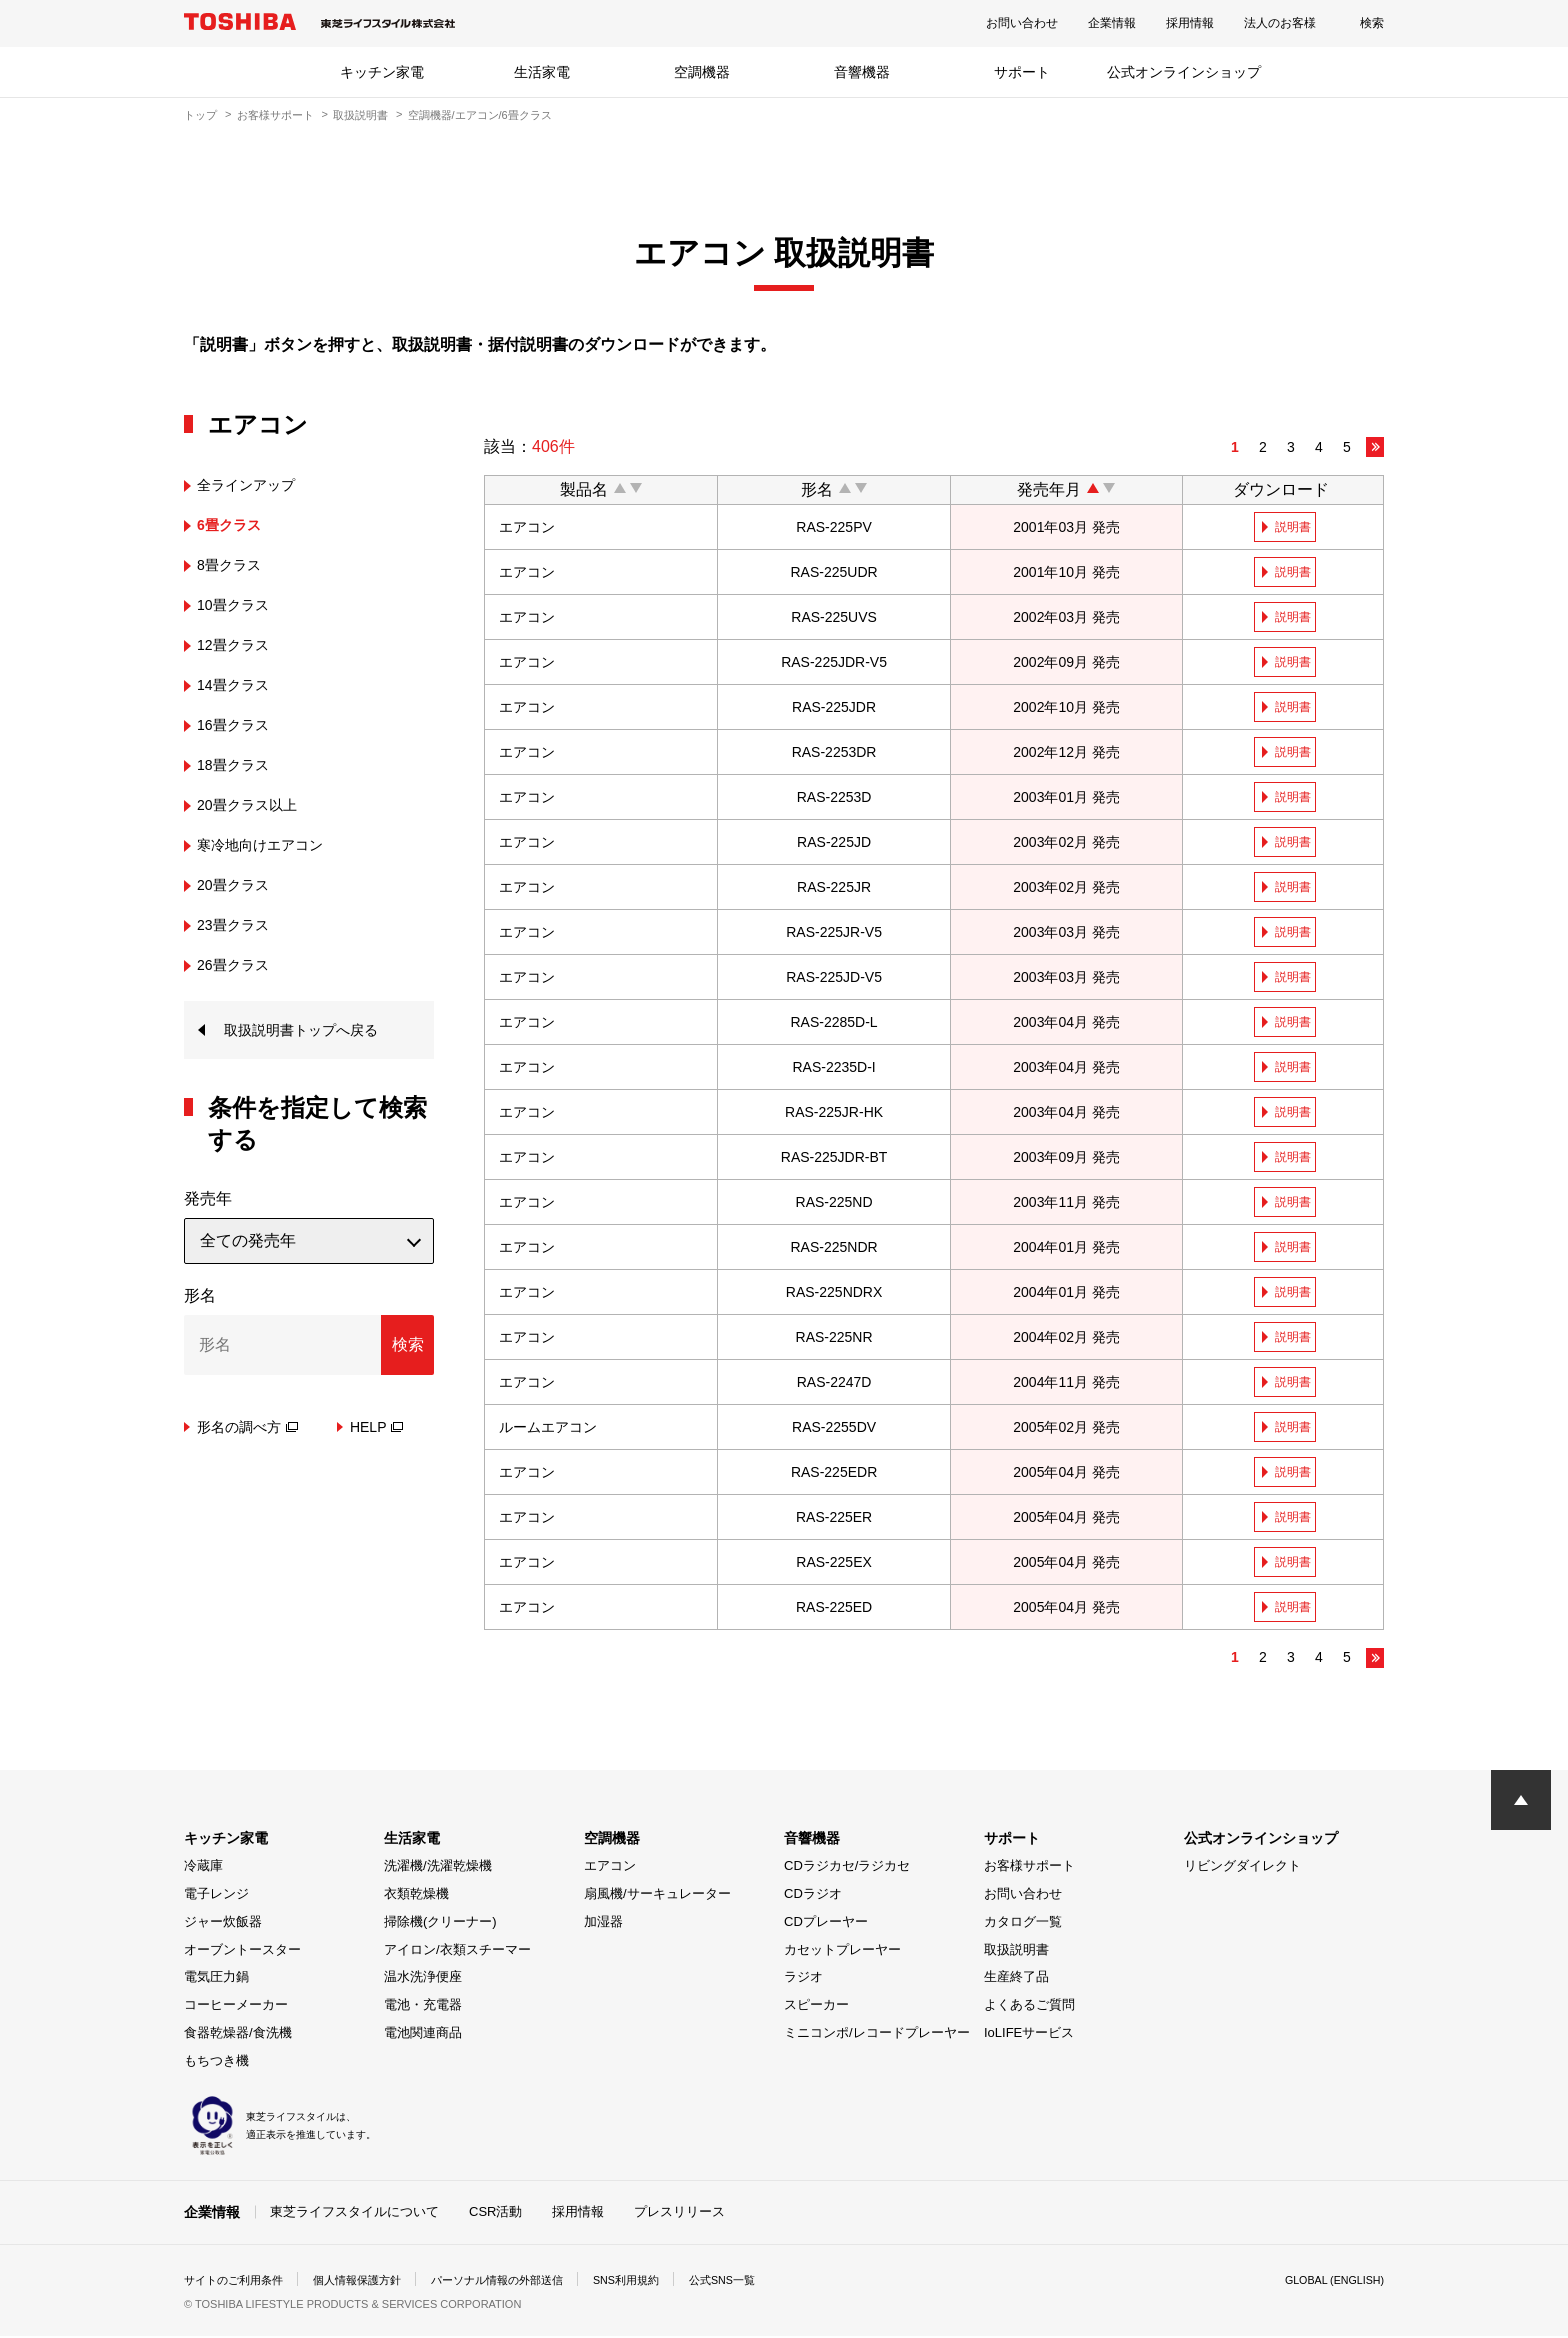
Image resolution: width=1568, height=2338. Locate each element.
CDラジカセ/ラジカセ (847, 1869)
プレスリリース (679, 2214)
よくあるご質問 (1029, 2008)
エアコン (610, 1869)
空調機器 (702, 72)
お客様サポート (275, 115)
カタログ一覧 (1023, 1924)
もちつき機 (216, 2063)
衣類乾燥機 (416, 1897)
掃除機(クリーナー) (440, 1924)
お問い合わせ (1022, 23)
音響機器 (862, 72)
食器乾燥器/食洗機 (238, 2035)
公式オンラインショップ (1184, 72)
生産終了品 (1016, 1980)
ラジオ (803, 1980)
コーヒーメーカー (236, 2008)
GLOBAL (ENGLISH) (1328, 2282)
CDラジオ (813, 1897)
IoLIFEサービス (1029, 2035)
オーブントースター (242, 1952)
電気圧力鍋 (216, 1980)
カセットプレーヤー (842, 1952)
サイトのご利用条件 (238, 2282)
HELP (377, 1430)
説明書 (1295, 527)
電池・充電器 (423, 2008)
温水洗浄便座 (423, 1980)
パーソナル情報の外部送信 (520, 2282)
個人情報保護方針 (370, 2282)
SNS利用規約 (658, 2282)
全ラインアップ (253, 484)
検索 (1372, 23)
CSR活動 (495, 2214)
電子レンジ (216, 1897)
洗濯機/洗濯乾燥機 (438, 1869)
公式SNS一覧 (761, 2282)
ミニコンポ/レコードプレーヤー (877, 2035)
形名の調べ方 (247, 1430)
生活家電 (542, 72)
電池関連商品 (423, 2035)
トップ (200, 115)
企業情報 (1112, 23)
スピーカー (816, 2008)
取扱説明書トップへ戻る (312, 1031)
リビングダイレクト (1242, 1869)
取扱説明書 (360, 115)
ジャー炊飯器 (223, 1924)
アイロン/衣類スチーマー (457, 1952)
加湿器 (603, 1924)
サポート (1022, 72)
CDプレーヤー (826, 1924)
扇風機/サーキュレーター (657, 1897)
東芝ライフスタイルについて (354, 2214)
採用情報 (1190, 23)
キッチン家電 (382, 72)
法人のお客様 (1280, 23)
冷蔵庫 (203, 1869)
